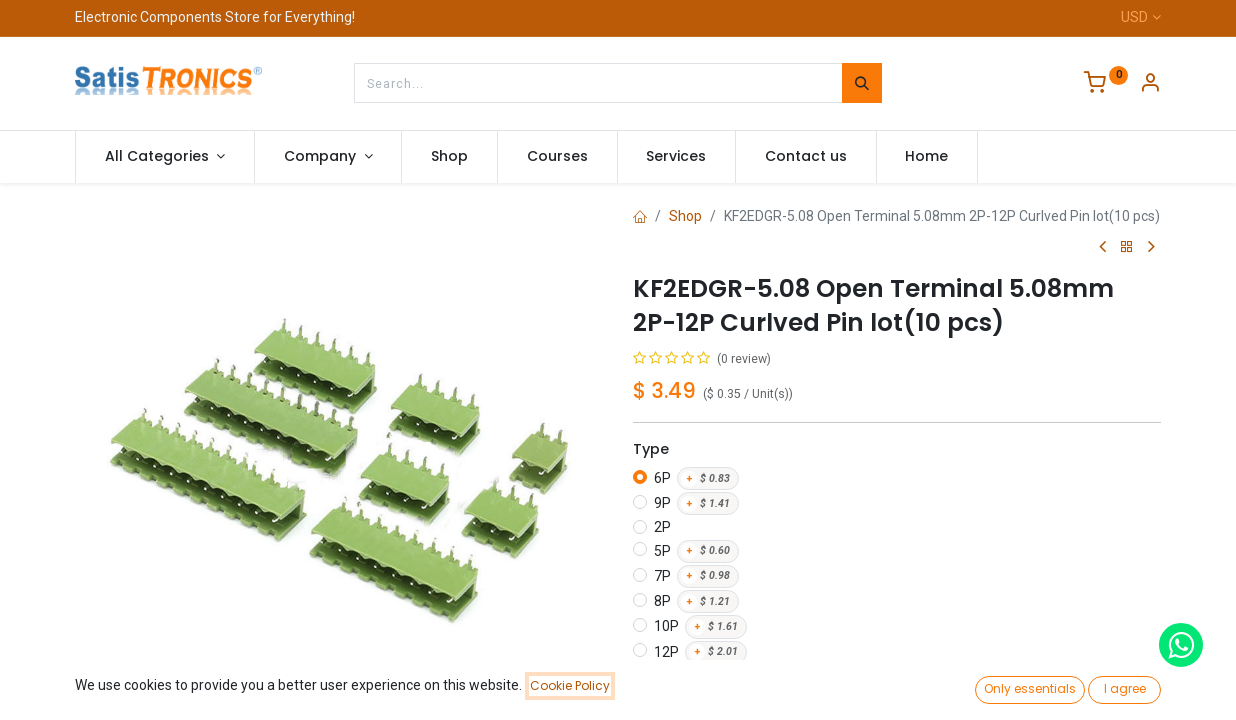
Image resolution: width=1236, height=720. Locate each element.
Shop (685, 216)
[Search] (862, 83)
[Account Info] (1150, 85)
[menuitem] (449, 157)
